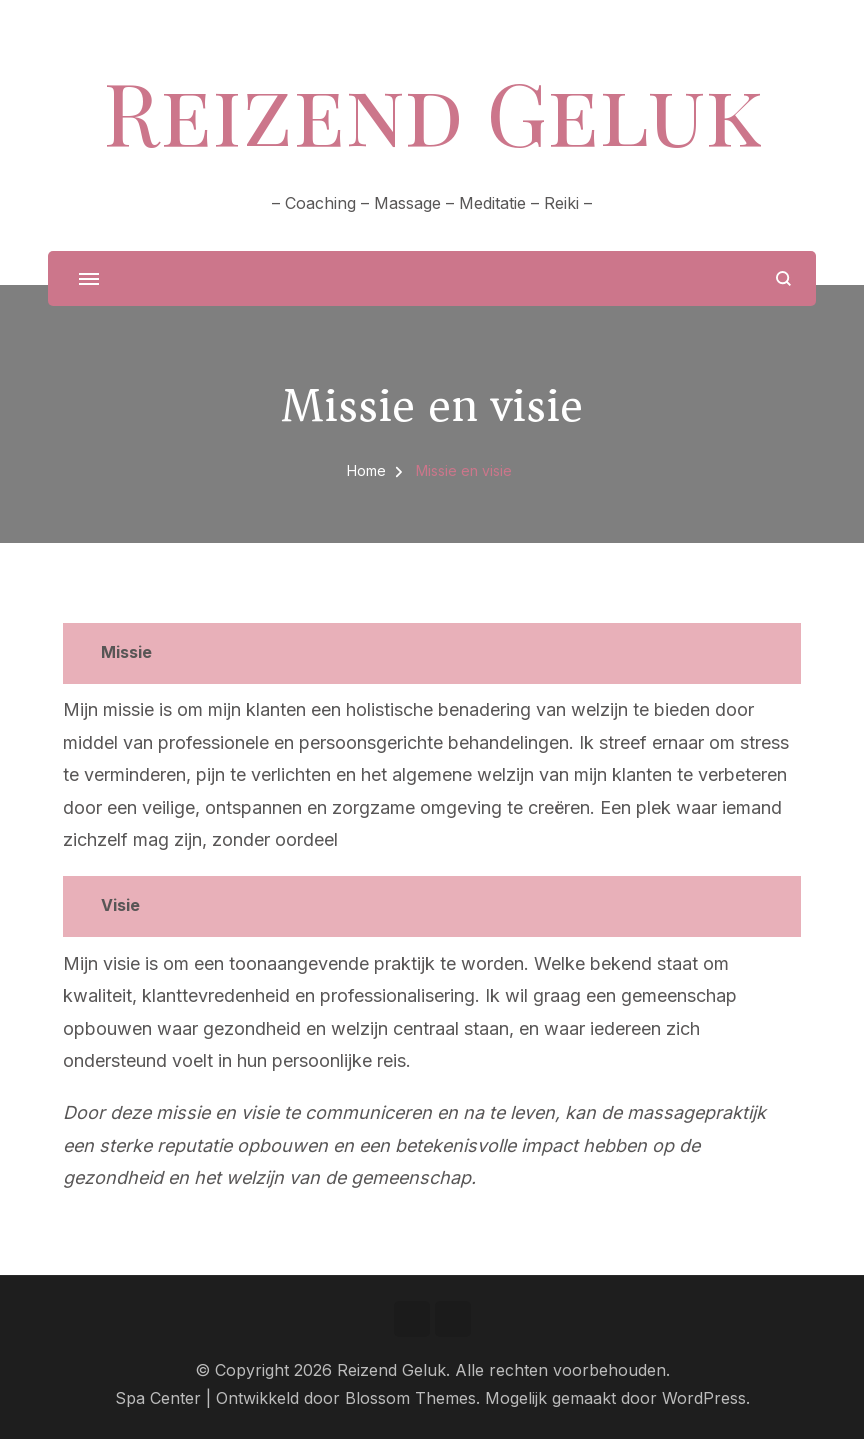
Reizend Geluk (432, 111)
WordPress (704, 1398)
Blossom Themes (410, 1398)
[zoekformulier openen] (783, 278)
